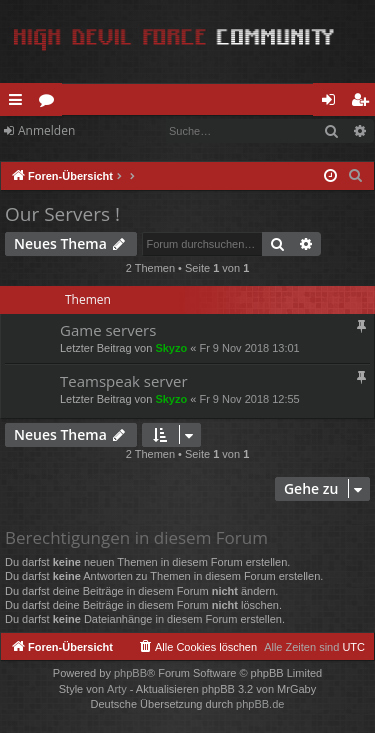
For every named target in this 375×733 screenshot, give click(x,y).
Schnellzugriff (19, 103)
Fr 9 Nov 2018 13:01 (249, 348)
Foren (50, 103)
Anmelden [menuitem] (334, 103)
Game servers (108, 330)
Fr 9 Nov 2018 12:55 (249, 399)
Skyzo (171, 348)
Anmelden (46, 130)
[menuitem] (356, 176)
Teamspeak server (124, 381)
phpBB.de (260, 704)
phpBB (130, 673)
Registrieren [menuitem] (364, 103)
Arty (117, 689)
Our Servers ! (62, 214)
